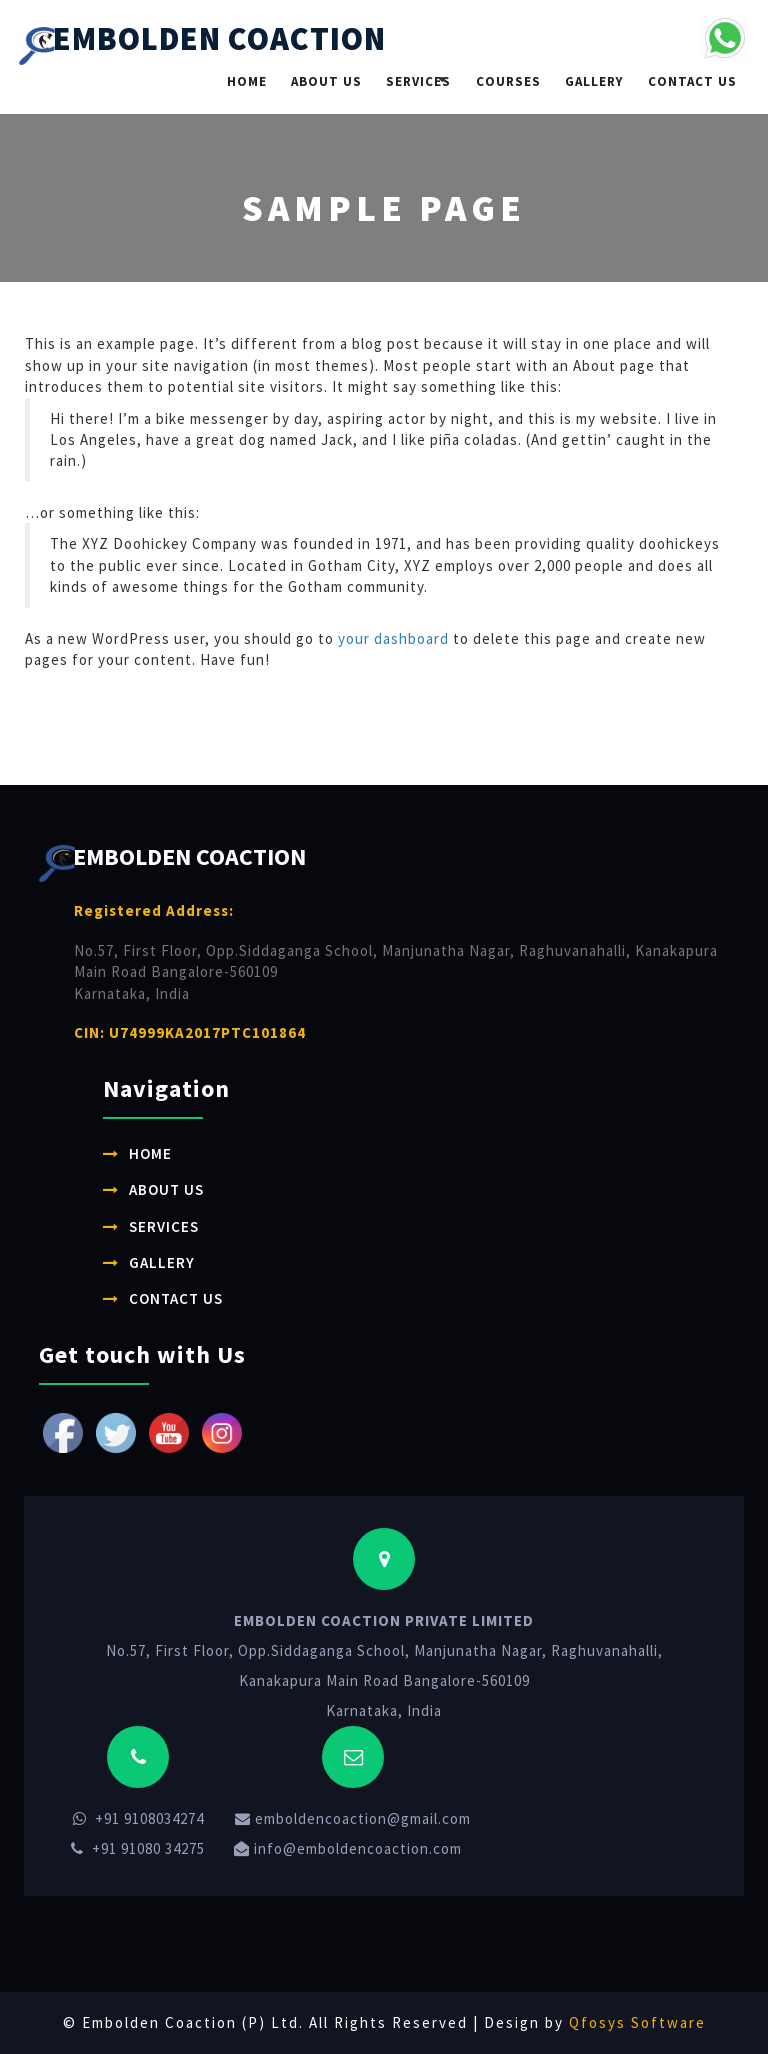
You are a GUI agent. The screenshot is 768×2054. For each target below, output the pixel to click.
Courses (508, 81)
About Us (326, 81)
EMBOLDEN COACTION (202, 42)
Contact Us (692, 81)
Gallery (594, 81)
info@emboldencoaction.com (348, 1848)
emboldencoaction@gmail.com (353, 1818)
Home (247, 81)
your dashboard (393, 638)
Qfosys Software (637, 2022)
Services (418, 81)
